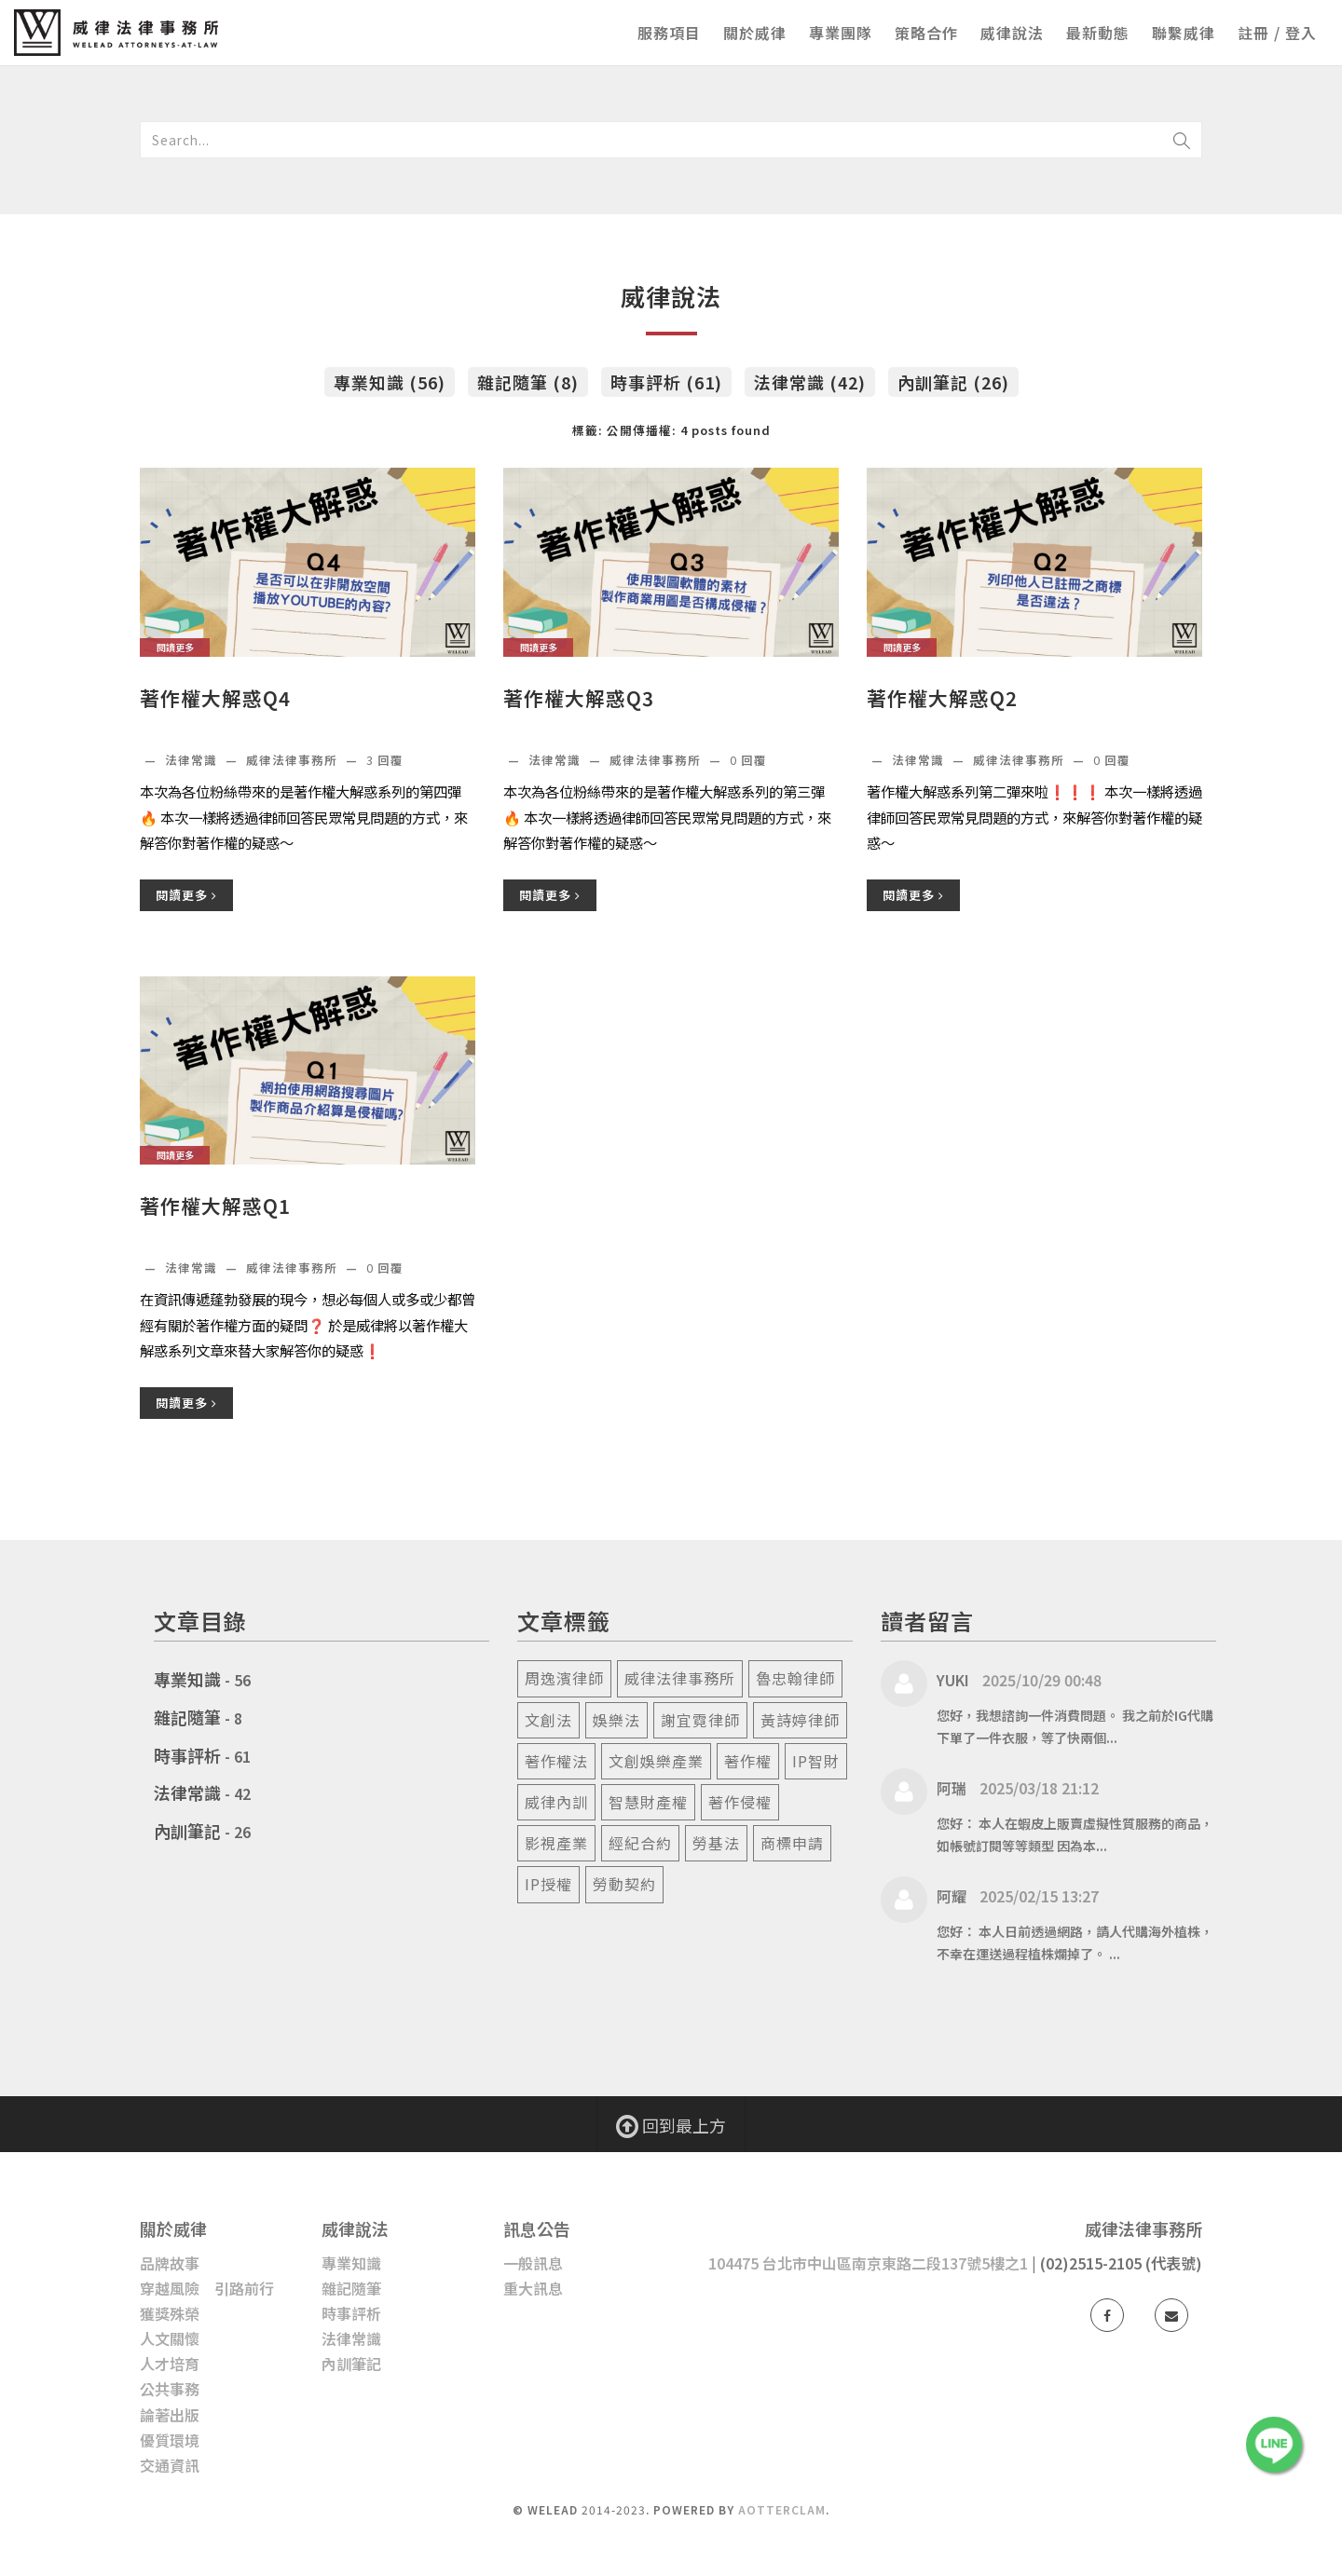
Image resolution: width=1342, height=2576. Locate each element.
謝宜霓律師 (700, 1720)
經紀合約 (640, 1843)
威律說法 (1012, 32)
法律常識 (193, 760)
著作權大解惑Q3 (578, 698)
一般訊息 (533, 2263)
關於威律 (755, 32)
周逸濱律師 (564, 1678)
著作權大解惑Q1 (215, 1206)
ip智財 (816, 1761)
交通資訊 (169, 2465)
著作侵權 (740, 1802)
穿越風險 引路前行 (207, 2288)
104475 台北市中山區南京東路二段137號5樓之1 (868, 2263)
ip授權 (548, 1884)
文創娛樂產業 (656, 1761)
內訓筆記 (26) (953, 382)
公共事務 (169, 2389)
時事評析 (187, 1755)
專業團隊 (840, 32)
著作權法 (556, 1761)
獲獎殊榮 (169, 2313)
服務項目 (669, 32)
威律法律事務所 (679, 1678)
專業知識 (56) (389, 382)
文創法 (548, 1720)
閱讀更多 (186, 895)
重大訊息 (533, 2288)
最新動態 (1098, 32)
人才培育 (169, 2363)
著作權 (748, 1761)
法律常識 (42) (810, 382)
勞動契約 (624, 1884)
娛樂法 (616, 1720)
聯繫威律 (1183, 32)
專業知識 (187, 1679)
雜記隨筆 (187, 1717)
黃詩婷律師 (800, 1720)
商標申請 (792, 1843)
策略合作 (926, 32)
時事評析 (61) (666, 382)
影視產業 (556, 1843)
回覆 (385, 760)
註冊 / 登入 (1277, 32)
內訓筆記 (187, 1831)
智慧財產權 (648, 1802)
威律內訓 (556, 1802)
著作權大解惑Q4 (215, 698)
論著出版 (169, 2415)
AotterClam (782, 2509)
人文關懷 (169, 2338)
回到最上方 (671, 2125)
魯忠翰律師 (795, 1678)
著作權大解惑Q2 (942, 698)
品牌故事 (169, 2263)
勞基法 (716, 1843)
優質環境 (169, 2440)
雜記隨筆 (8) (528, 382)
